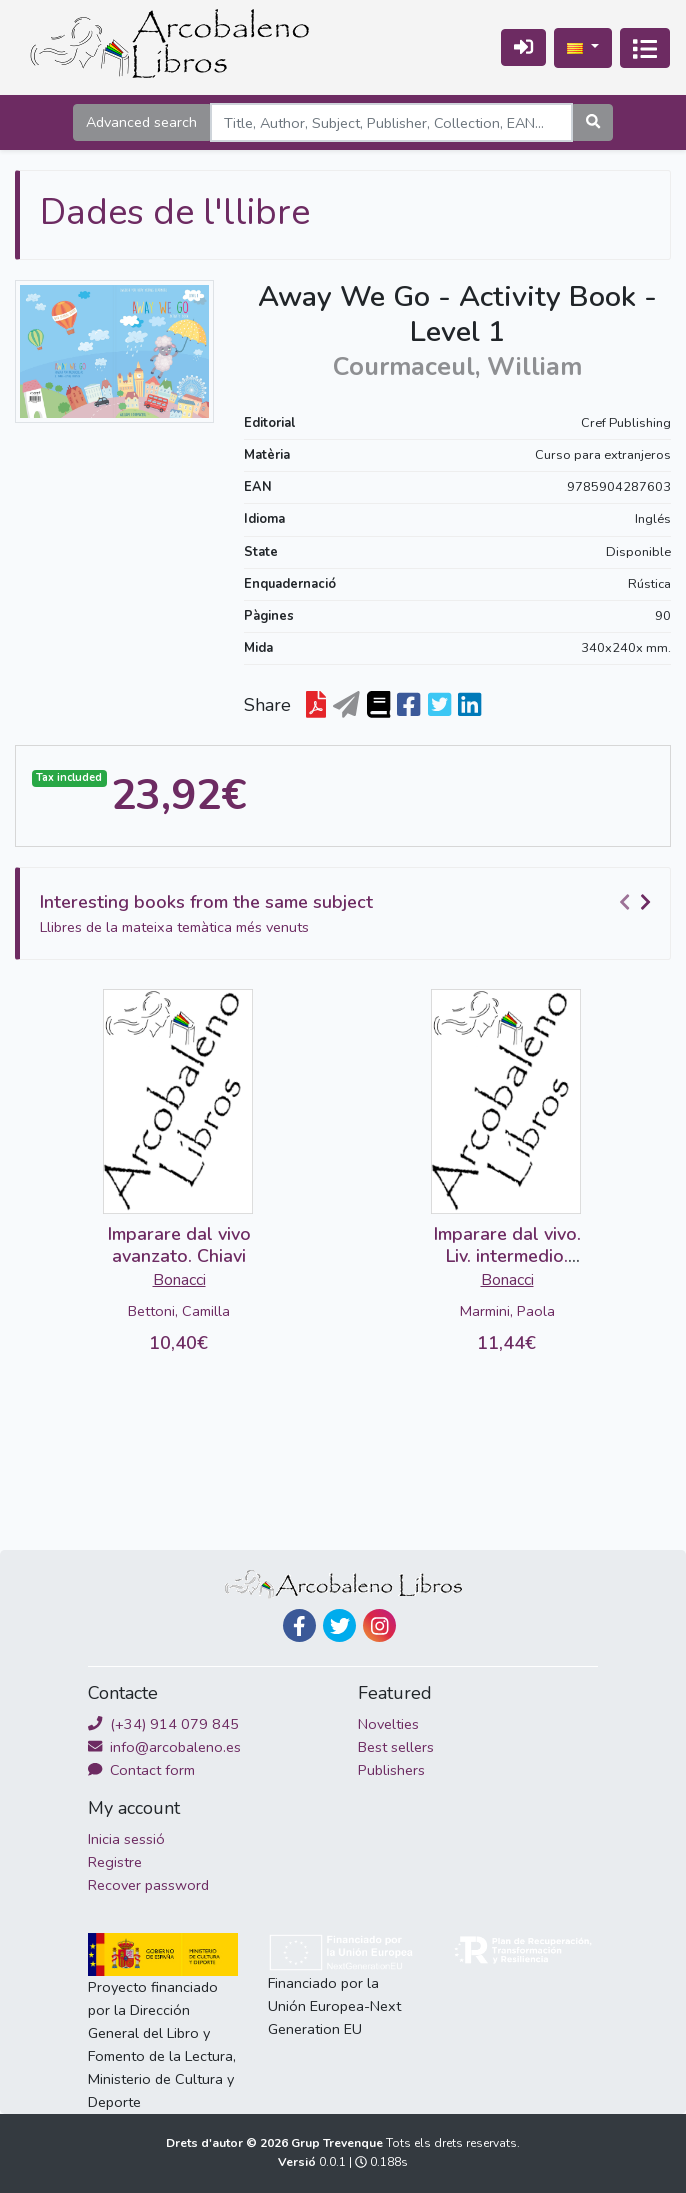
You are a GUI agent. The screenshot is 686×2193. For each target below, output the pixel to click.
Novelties (388, 1724)
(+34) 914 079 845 (163, 1724)
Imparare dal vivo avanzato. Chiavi (179, 1245)
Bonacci (179, 1280)
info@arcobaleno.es (164, 1747)
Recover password (148, 1885)
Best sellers (396, 1747)
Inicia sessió (126, 1839)
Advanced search (141, 122)
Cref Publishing (626, 423)
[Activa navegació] (645, 48)
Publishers (391, 1770)
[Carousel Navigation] (638, 903)
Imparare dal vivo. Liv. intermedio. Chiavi (507, 1255)
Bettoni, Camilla (179, 1311)
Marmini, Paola (507, 1311)
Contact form (141, 1770)
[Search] (391, 122)
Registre (115, 1862)
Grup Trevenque (338, 2143)
